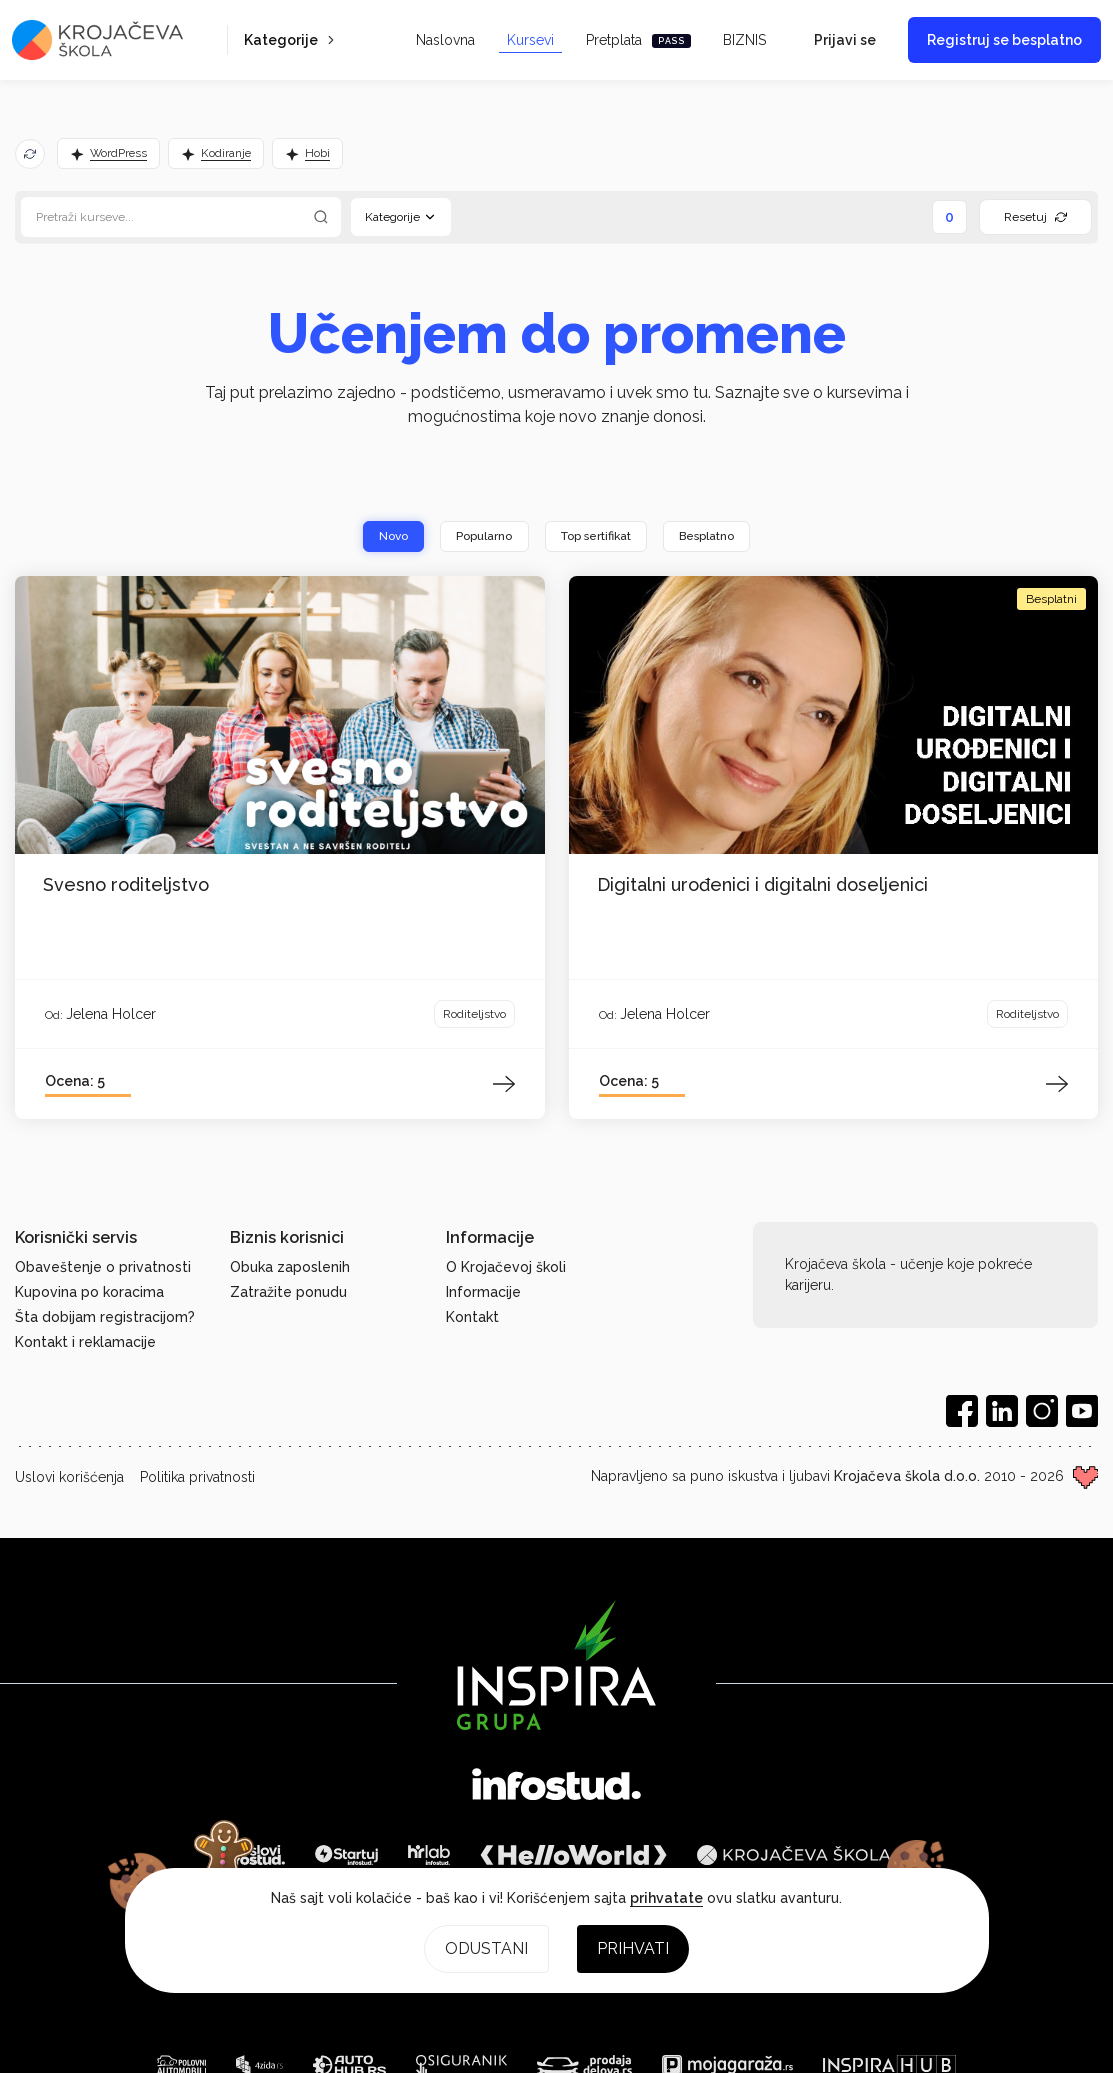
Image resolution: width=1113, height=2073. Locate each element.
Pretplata (638, 40)
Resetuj (1035, 217)
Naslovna (445, 40)
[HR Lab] (429, 1855)
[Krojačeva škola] (794, 1855)
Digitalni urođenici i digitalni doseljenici (762, 885)
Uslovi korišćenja (69, 1477)
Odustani (486, 1948)
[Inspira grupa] (556, 1665)
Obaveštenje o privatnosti (103, 1267)
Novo (388, 537)
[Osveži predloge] (30, 154)
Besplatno (711, 537)
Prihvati (633, 1948)
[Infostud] (556, 1786)
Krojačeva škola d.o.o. (907, 1476)
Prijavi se (845, 40)
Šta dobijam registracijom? (105, 1317)
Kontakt (472, 1317)
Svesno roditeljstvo (126, 885)
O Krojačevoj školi (506, 1267)
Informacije (483, 1292)
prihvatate (666, 1898)
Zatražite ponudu (288, 1292)
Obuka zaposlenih (290, 1267)
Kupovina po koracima (89, 1292)
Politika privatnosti (197, 1477)
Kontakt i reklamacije (85, 1342)
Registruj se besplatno (1004, 40)
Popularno (481, 537)
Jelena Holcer (111, 1014)
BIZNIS (744, 40)
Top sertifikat (596, 537)
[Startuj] (346, 1855)
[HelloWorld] (573, 1855)
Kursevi (530, 40)
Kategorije (291, 40)
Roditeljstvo (474, 1015)
